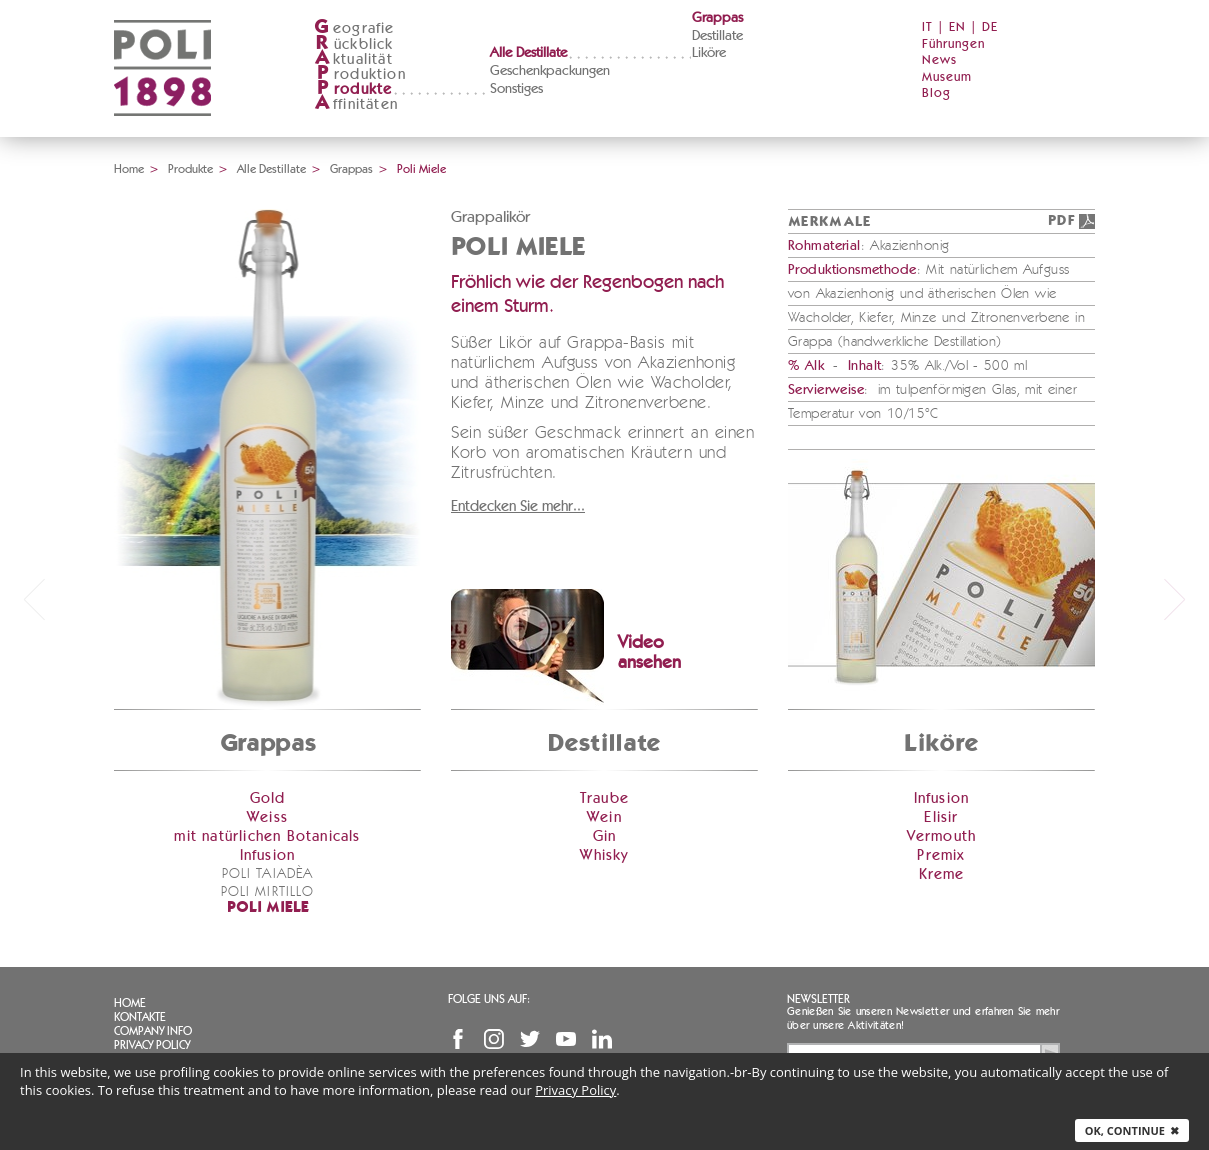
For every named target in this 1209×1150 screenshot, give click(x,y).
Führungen (953, 44)
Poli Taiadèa (267, 874)
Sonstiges (516, 89)
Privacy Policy (152, 1045)
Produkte (190, 169)
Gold (268, 798)
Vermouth (942, 836)
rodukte (353, 89)
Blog (936, 93)
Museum (947, 77)
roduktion (360, 74)
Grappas (717, 18)
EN (957, 27)
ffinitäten (356, 104)
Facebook (458, 1039)
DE (990, 27)
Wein (604, 817)
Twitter (530, 1039)
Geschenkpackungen (550, 71)
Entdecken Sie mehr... (518, 506)
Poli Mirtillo (268, 892)
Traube (604, 798)
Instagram (494, 1039)
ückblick (354, 44)
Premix (941, 855)
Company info (153, 1031)
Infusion (268, 855)
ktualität (353, 59)
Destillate (717, 36)
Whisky (604, 855)
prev (34, 599)
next (1175, 599)
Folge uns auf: (489, 999)
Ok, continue (1132, 1130)
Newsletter (818, 999)
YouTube (566, 1039)
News (939, 60)
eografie (354, 28)
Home (129, 169)
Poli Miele (268, 908)
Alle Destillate (528, 53)
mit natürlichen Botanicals (267, 836)
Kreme (942, 874)
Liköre (709, 53)
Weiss (267, 817)
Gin (605, 836)
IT (927, 27)
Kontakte (140, 1017)
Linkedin (602, 1039)
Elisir (941, 817)
